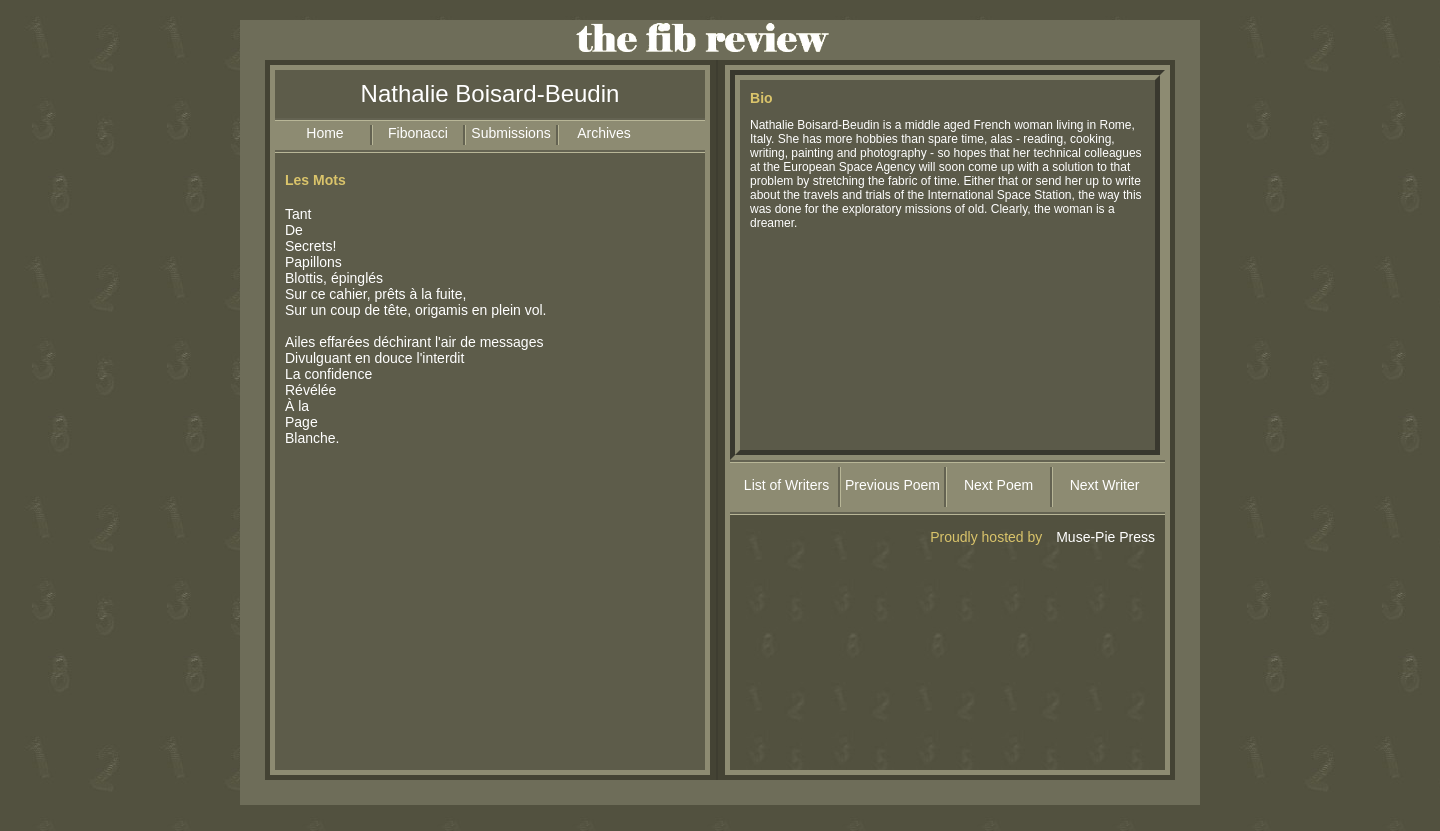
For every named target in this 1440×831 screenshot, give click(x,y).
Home (324, 133)
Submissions (510, 133)
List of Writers (786, 485)
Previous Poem (892, 485)
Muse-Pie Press (1105, 537)
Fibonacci (418, 133)
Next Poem (998, 485)
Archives (604, 133)
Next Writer (1105, 485)
